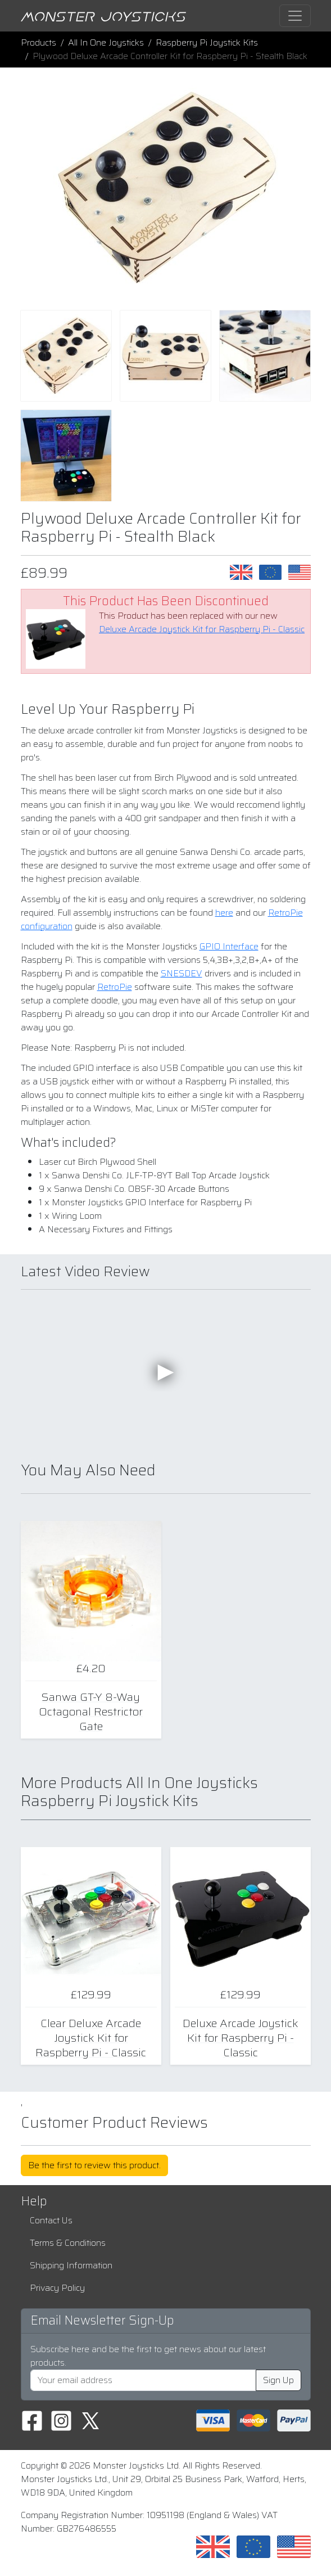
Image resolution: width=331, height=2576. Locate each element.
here (224, 913)
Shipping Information (71, 2265)
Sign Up (278, 2380)
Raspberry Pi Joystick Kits (207, 42)
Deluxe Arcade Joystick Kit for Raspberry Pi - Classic (202, 629)
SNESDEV (181, 973)
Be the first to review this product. (94, 2165)
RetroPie (114, 987)
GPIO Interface (229, 946)
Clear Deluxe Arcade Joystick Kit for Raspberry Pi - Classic (90, 2037)
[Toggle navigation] (295, 15)
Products (38, 42)
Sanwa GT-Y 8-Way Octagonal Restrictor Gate (91, 1711)
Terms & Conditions (68, 2243)
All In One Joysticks (106, 42)
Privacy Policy (57, 2288)
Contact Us (51, 2220)
